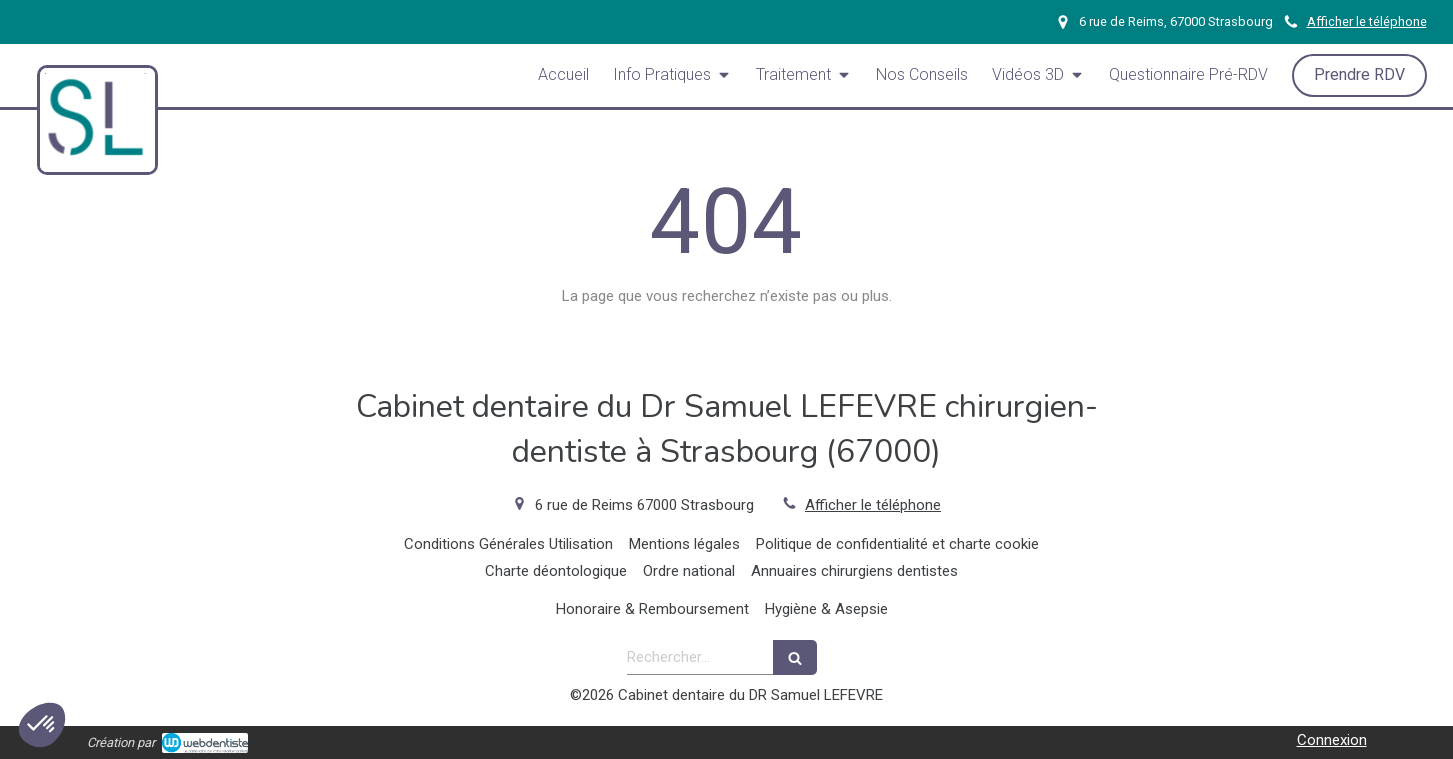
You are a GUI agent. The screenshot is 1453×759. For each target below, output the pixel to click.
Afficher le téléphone (1367, 21)
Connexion (1332, 740)
